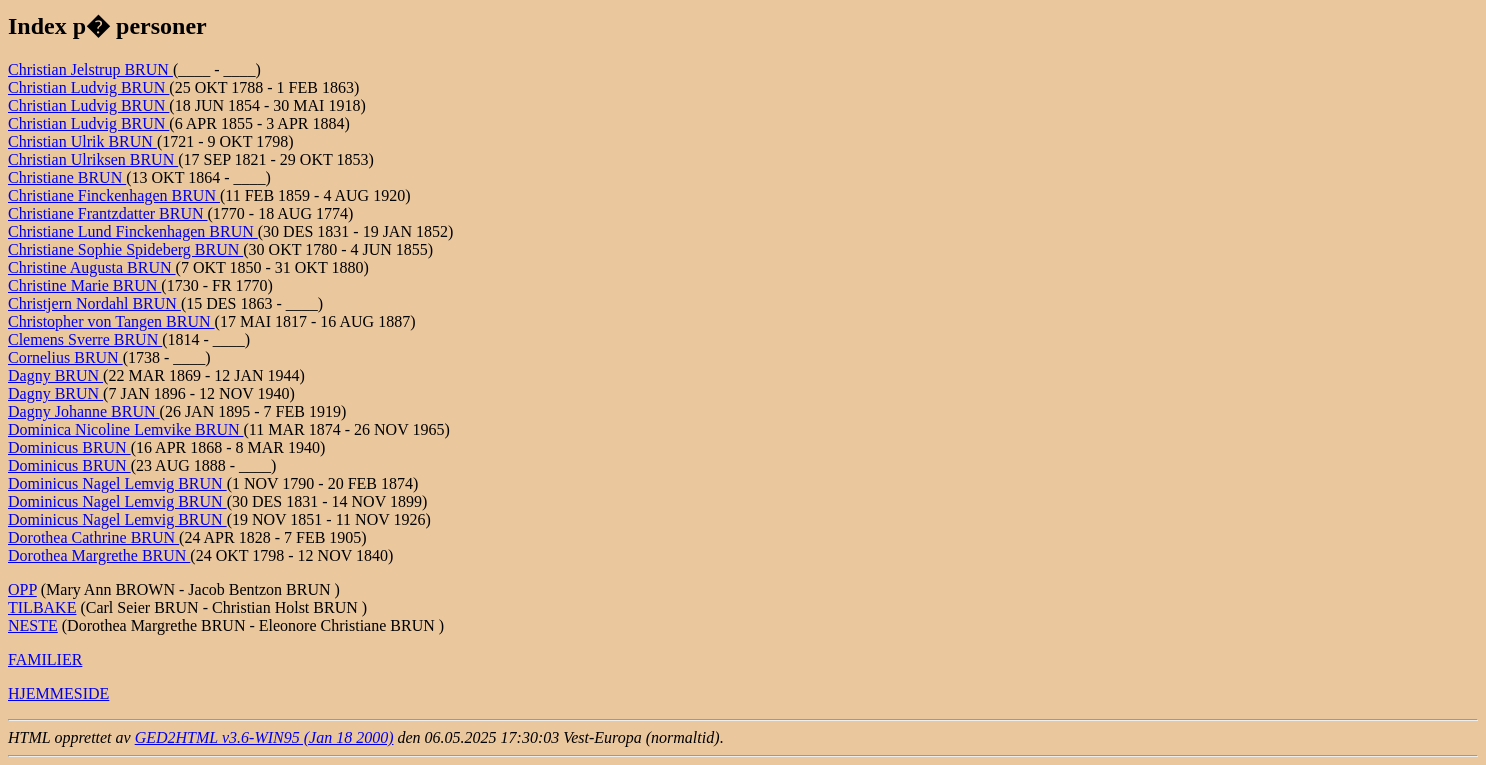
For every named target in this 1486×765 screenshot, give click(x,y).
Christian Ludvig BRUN (88, 87)
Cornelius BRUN (65, 357)
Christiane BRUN (67, 177)
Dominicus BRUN (69, 447)
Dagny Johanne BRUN (84, 411)
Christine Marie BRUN (84, 285)
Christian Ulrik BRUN (82, 141)
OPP (22, 589)
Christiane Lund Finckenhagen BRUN (133, 231)
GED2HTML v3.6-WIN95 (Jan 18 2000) (264, 737)
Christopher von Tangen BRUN (111, 321)
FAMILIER (45, 659)
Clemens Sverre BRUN (85, 339)
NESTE (33, 625)
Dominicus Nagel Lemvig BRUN (117, 483)
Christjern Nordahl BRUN (94, 303)
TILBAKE (42, 607)
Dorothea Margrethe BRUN (99, 555)
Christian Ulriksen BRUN (93, 159)
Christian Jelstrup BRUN (90, 69)
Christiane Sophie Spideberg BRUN (125, 249)
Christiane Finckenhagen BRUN (114, 195)
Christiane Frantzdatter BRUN (108, 213)
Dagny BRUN (55, 375)
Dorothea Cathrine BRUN (93, 537)
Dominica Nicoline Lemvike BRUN (126, 429)
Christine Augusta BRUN (92, 267)
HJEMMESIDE (58, 693)
